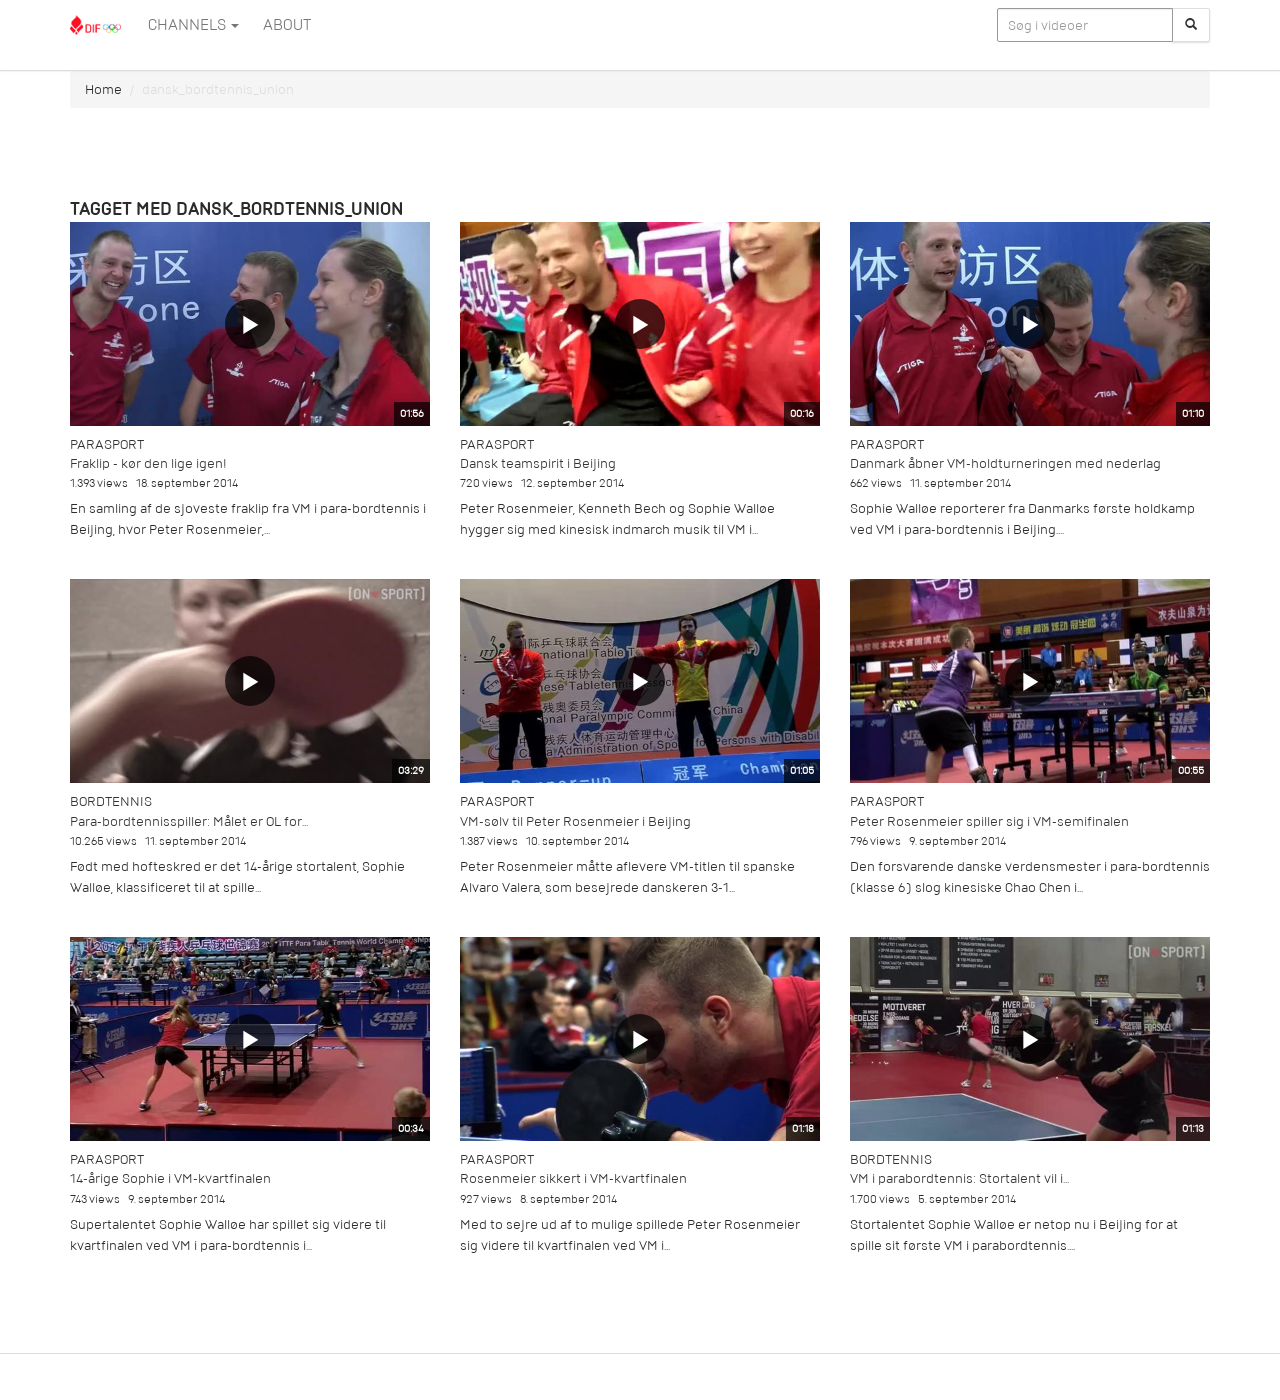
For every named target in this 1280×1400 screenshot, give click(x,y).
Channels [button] (193, 25)
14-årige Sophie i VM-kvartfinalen (170, 1178)
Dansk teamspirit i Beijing (538, 463)
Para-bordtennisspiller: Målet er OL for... (189, 821)
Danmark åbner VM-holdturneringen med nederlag (1005, 463)
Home (103, 89)
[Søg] (1191, 25)
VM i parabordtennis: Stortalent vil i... (959, 1178)
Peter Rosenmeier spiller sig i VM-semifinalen (989, 821)
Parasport (107, 444)
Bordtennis (111, 801)
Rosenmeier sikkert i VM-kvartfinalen (573, 1178)
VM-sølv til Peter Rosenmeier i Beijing (575, 821)
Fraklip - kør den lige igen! (148, 463)
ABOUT (287, 25)
